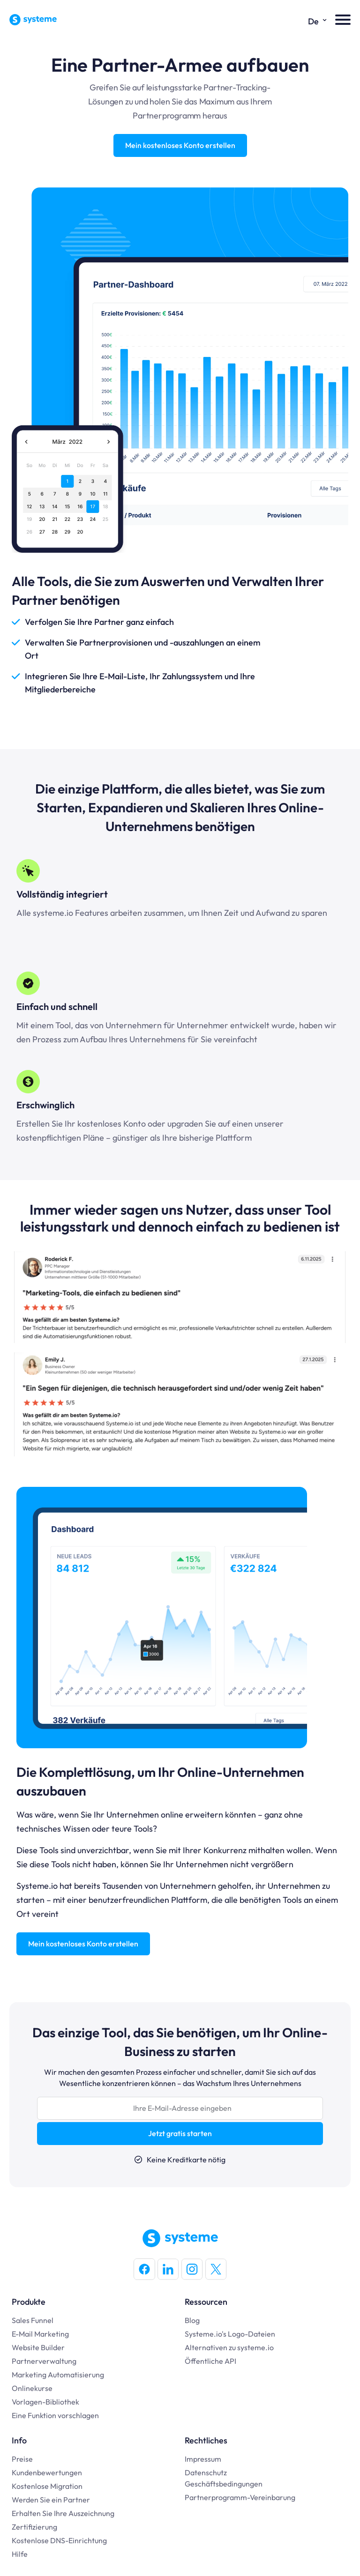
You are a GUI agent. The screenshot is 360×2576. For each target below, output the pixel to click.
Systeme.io (203, 2333)
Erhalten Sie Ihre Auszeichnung (63, 2513)
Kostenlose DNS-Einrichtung (59, 2540)
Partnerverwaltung (44, 2361)
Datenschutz (206, 2472)
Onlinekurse (32, 2388)
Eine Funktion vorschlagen (55, 2415)
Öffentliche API (210, 2361)
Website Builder (38, 2347)
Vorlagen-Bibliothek (45, 2401)
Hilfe (20, 2554)
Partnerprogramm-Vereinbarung (240, 2497)
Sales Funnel (32, 2320)
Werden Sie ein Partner (51, 2499)
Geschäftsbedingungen (223, 2483)
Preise (22, 2459)
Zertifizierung (34, 2526)
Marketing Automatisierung (58, 2374)
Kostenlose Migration (47, 2486)
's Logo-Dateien (248, 2333)
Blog (192, 2320)
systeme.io (255, 2347)
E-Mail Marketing (40, 2333)
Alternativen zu (211, 2347)
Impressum (203, 2459)
